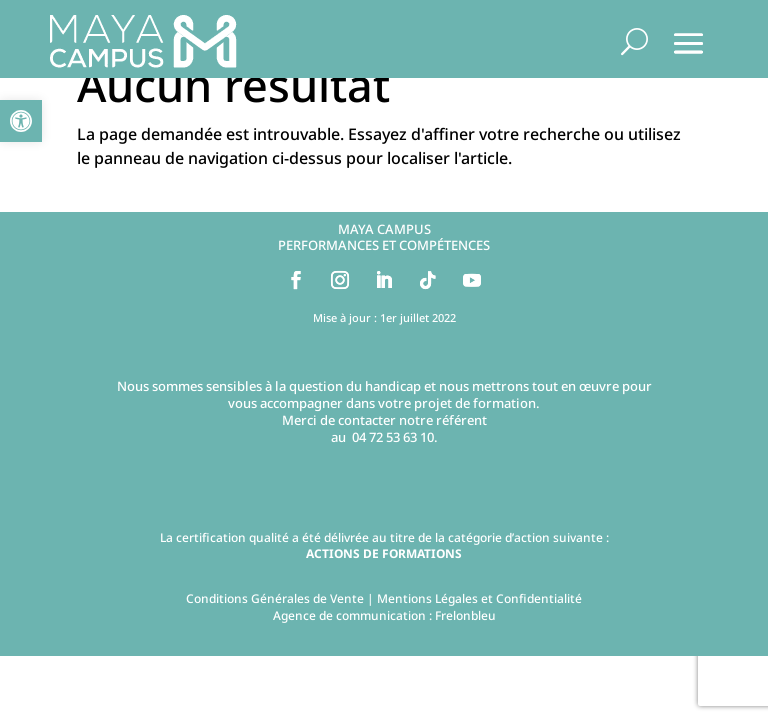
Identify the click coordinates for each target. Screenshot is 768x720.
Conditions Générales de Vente (275, 598)
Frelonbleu (465, 615)
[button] (21, 121)
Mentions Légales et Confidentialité (479, 598)
